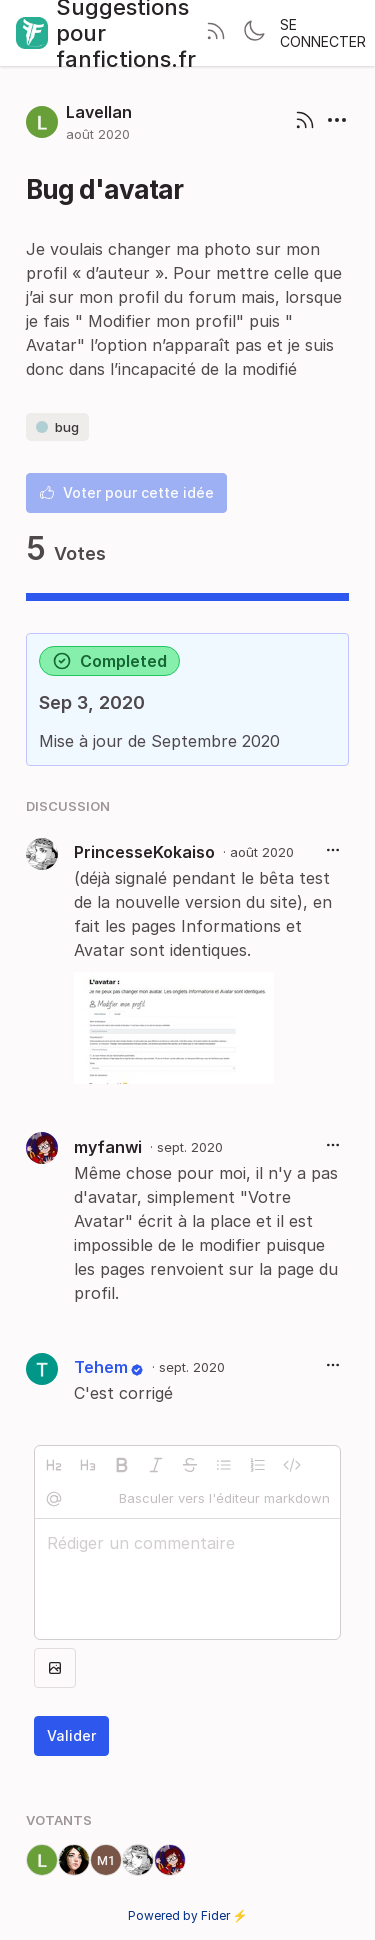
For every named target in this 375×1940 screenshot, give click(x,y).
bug (57, 427)
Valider (71, 1735)
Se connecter (323, 33)
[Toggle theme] (254, 33)
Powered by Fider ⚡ (188, 1915)
